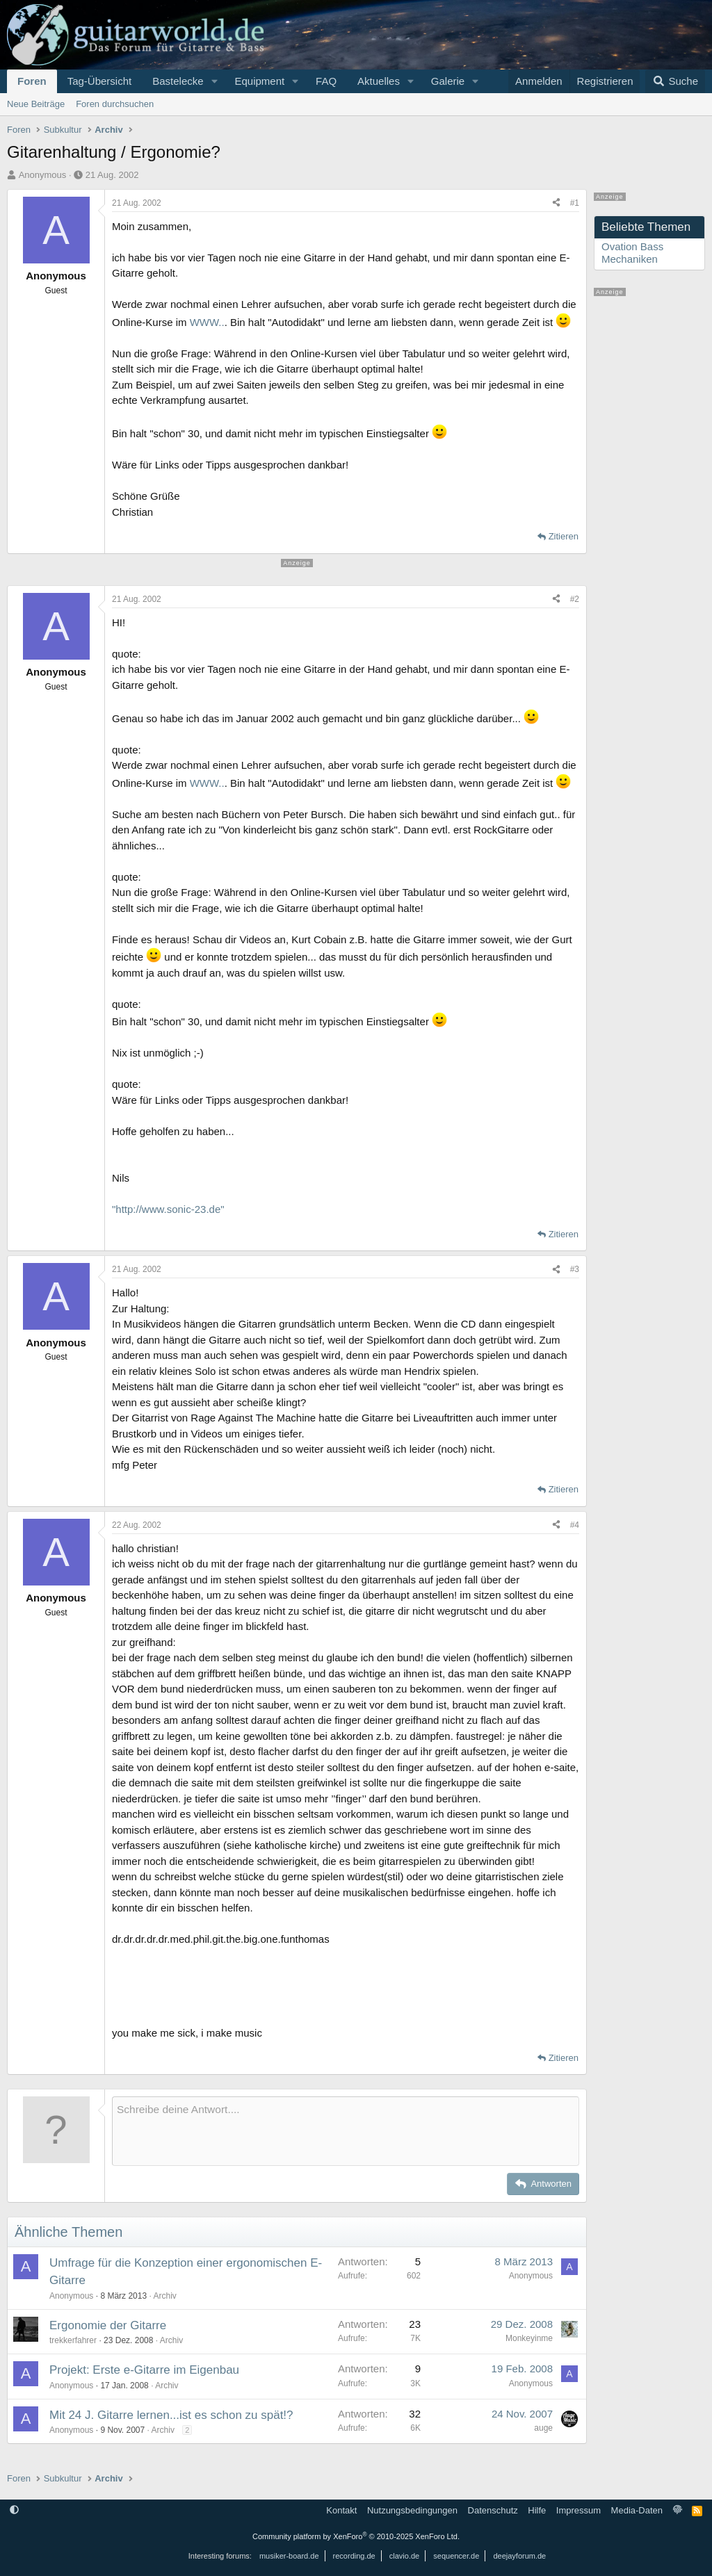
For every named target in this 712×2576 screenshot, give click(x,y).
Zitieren (563, 536)
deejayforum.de (519, 2556)
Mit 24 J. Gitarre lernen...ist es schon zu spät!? (171, 2415)
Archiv (164, 2296)
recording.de (354, 2556)
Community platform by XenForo (356, 2536)
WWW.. (207, 322)
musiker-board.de (289, 2556)
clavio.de (404, 2556)
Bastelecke (177, 81)
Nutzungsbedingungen (412, 2510)
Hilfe (537, 2510)
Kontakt (341, 2510)
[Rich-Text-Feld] (345, 2131)
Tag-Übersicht (99, 81)
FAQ (326, 81)
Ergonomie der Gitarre (107, 2325)
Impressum (578, 2510)
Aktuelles (378, 81)
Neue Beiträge (36, 104)
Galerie (447, 81)
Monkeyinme (529, 2338)
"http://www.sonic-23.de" (168, 1209)
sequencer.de (456, 2556)
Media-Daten (637, 2510)
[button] (214, 81)
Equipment (259, 81)
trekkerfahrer (73, 2340)
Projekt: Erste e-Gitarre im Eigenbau (144, 2370)
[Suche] (675, 81)
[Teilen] (556, 203)
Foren (32, 81)
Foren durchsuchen (115, 104)
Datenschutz (493, 2510)
